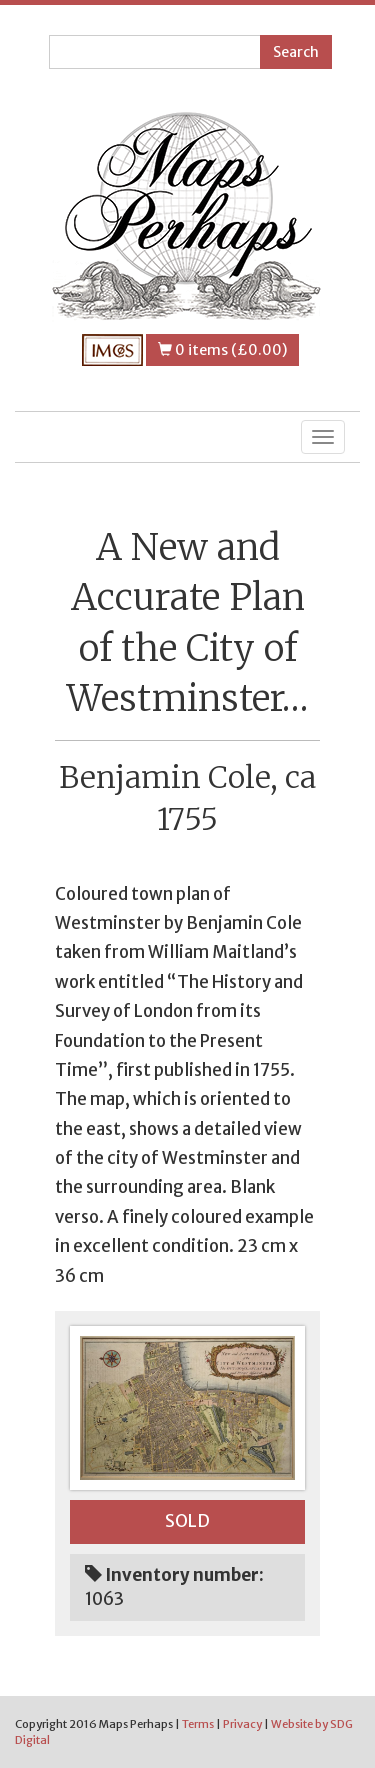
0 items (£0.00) (222, 350)
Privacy (242, 1724)
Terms (198, 1724)
